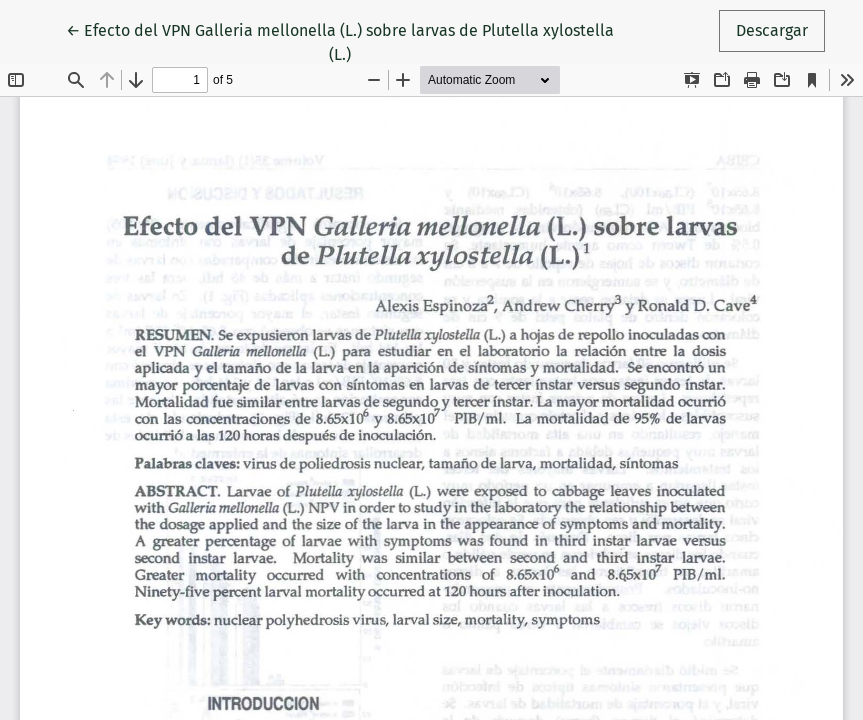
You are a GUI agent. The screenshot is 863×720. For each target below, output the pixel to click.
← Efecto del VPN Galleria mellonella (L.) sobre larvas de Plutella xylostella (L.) (340, 41)
